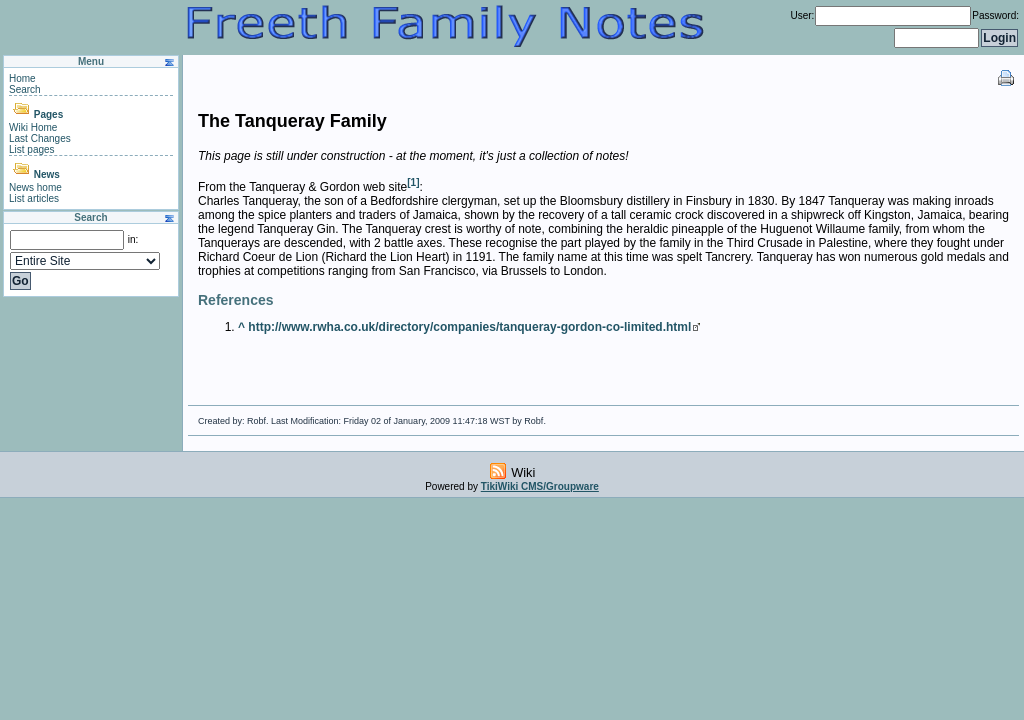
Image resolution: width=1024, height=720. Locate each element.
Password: (995, 15)
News (47, 174)
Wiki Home (33, 127)
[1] (413, 182)
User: (802, 15)
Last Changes (40, 138)
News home (35, 187)
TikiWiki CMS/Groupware (540, 486)
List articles (34, 198)
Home (22, 78)
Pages (48, 114)
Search (25, 89)
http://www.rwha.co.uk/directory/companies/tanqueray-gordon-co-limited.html (469, 327)
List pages (32, 149)
